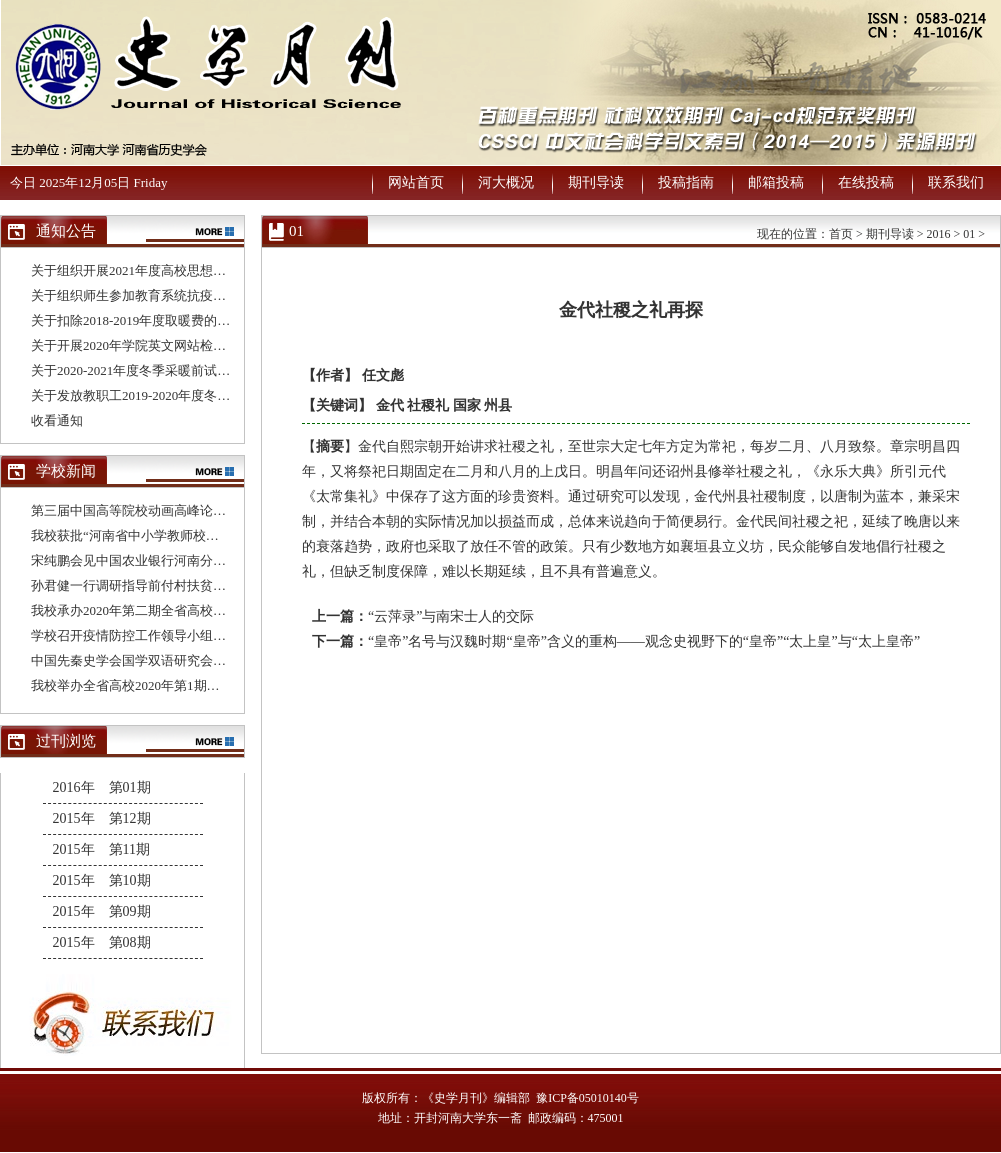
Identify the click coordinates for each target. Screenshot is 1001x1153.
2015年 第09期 (102, 911)
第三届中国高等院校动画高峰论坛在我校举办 (161, 510)
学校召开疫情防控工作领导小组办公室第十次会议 (174, 635)
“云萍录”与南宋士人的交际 (451, 616)
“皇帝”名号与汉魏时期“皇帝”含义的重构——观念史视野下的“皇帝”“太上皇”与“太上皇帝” (644, 641)
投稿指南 (686, 182)
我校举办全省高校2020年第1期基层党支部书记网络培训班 (197, 685)
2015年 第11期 (101, 849)
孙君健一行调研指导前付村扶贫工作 (135, 585)
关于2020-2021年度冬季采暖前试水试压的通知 (163, 370)
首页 (841, 234)
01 (969, 234)
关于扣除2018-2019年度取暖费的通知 (137, 320)
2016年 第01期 (102, 787)
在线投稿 (866, 182)
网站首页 (416, 182)
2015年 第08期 (102, 942)
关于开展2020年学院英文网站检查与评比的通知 (167, 345)
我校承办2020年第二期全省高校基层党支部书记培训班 (187, 610)
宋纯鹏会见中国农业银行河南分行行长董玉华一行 (174, 560)
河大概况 (506, 182)
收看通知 (57, 420)
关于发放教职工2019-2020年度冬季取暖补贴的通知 (176, 395)
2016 (938, 234)
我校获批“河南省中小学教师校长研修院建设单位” (173, 535)
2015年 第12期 (102, 818)
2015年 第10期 (102, 880)
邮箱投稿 (776, 182)
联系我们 (956, 182)
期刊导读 (596, 182)
